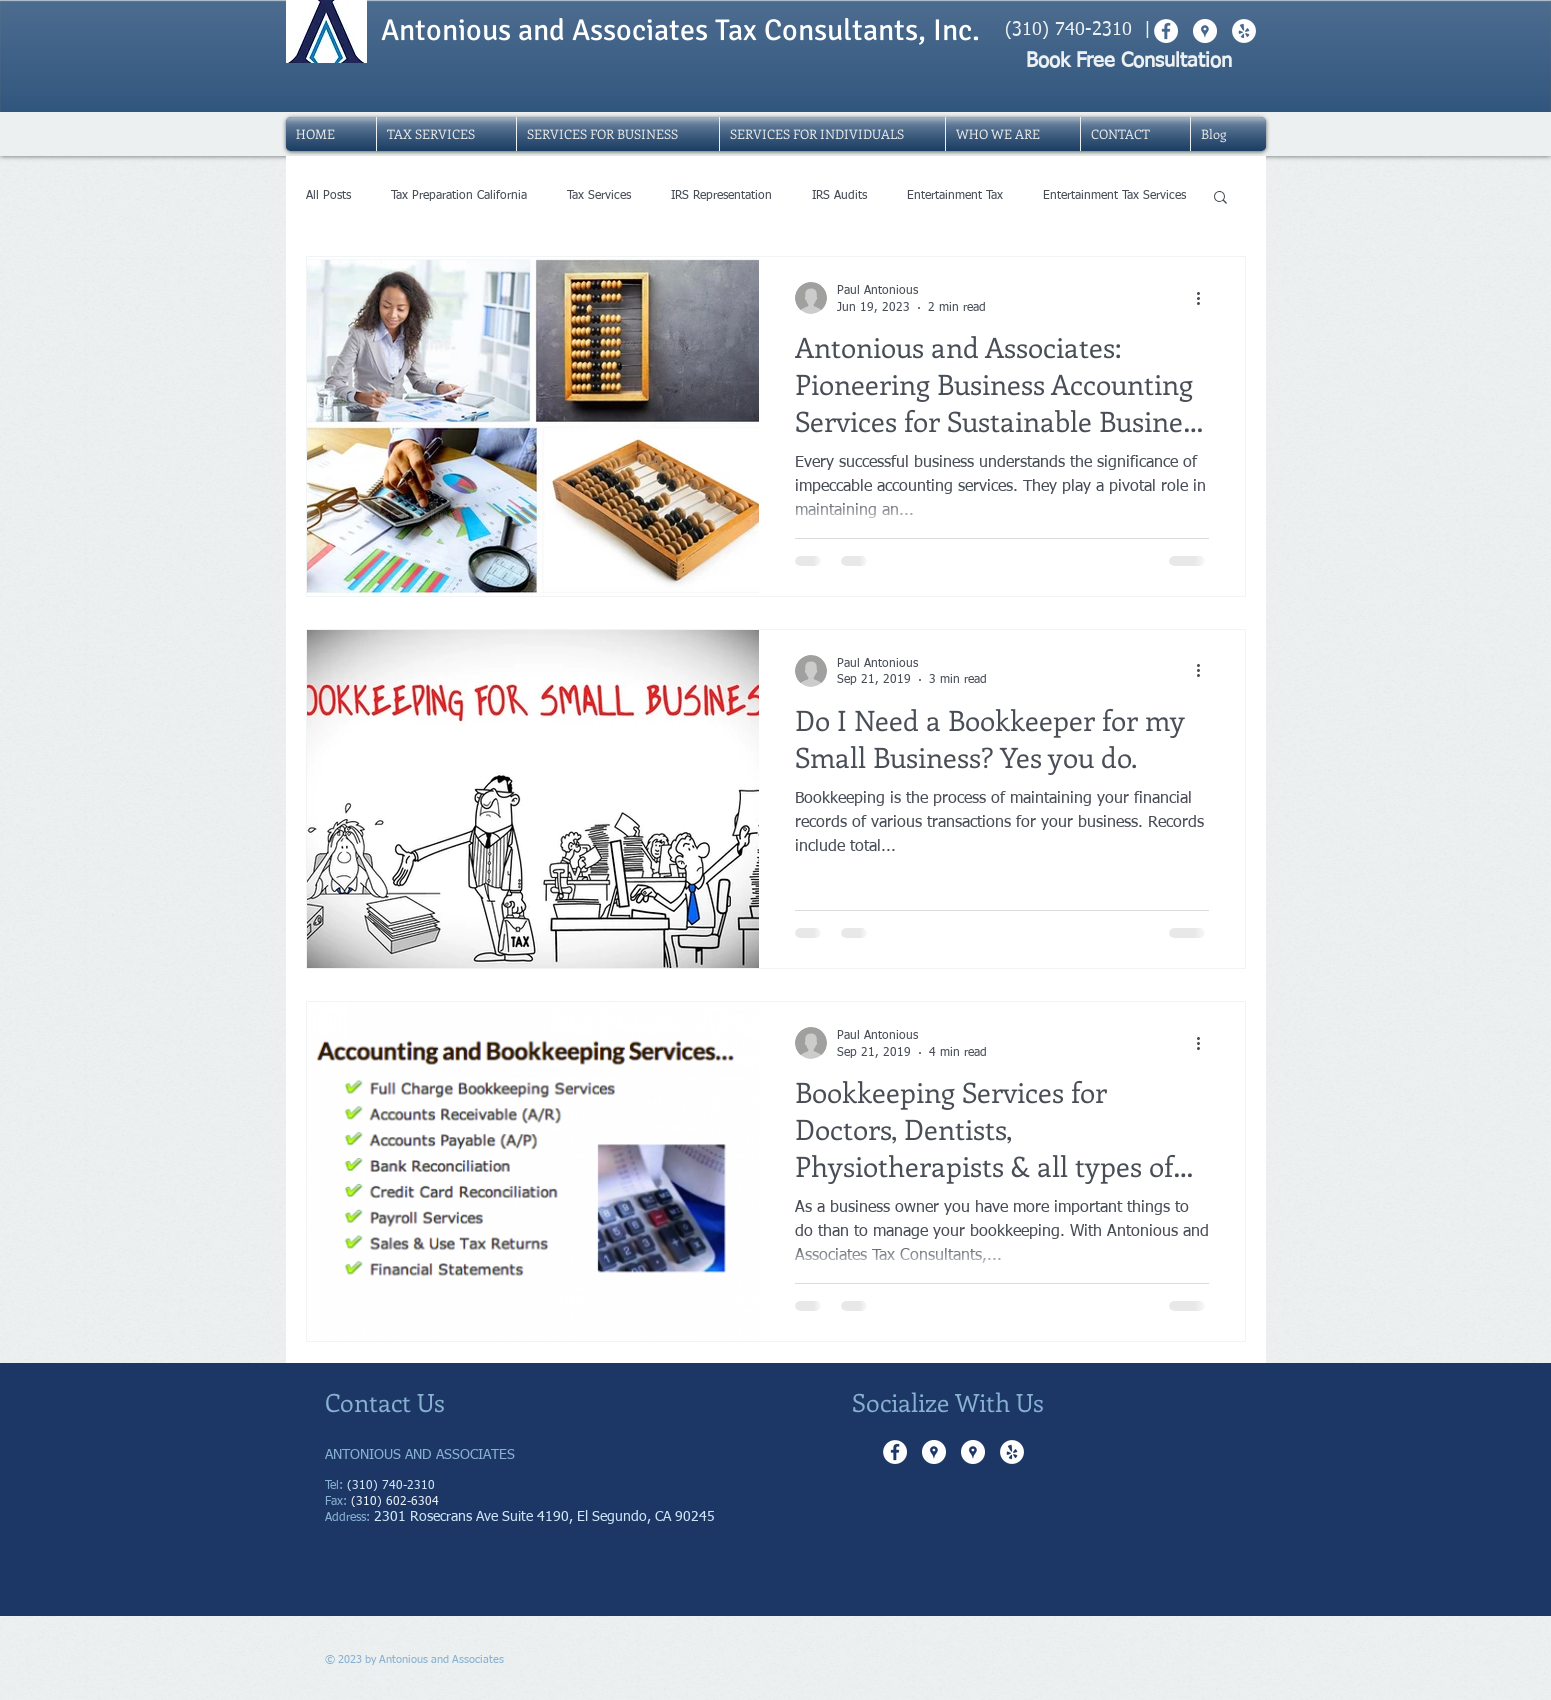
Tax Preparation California (459, 196)
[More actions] (1206, 298)
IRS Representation (721, 196)
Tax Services (599, 196)
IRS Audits (839, 196)
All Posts (328, 196)
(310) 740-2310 (1068, 30)
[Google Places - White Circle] (934, 1452)
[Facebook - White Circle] (895, 1452)
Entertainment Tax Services (1114, 196)
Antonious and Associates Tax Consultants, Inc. (680, 30)
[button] (1220, 198)
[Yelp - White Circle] (1012, 1452)
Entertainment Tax (955, 196)
